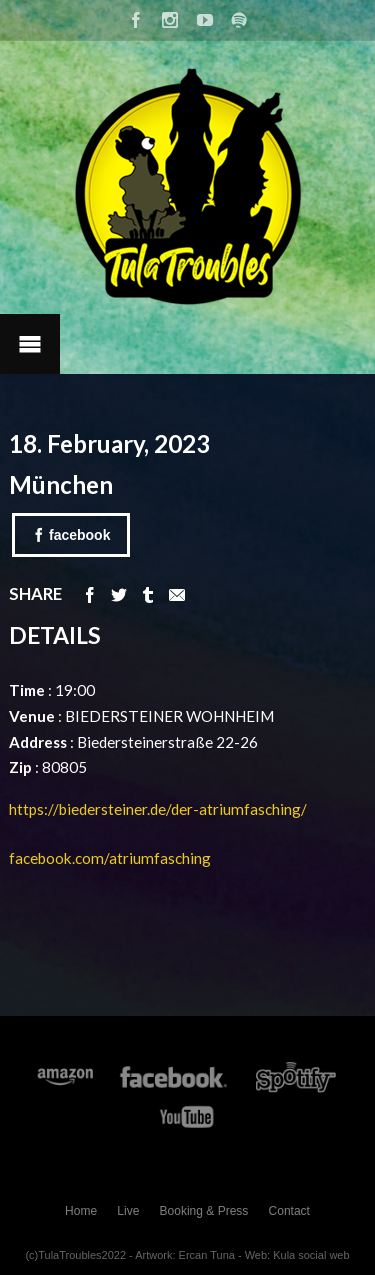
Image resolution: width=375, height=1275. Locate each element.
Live (128, 1211)
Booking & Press (204, 1211)
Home (81, 1211)
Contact (289, 1211)
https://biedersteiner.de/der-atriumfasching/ (159, 809)
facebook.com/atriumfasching (110, 858)
